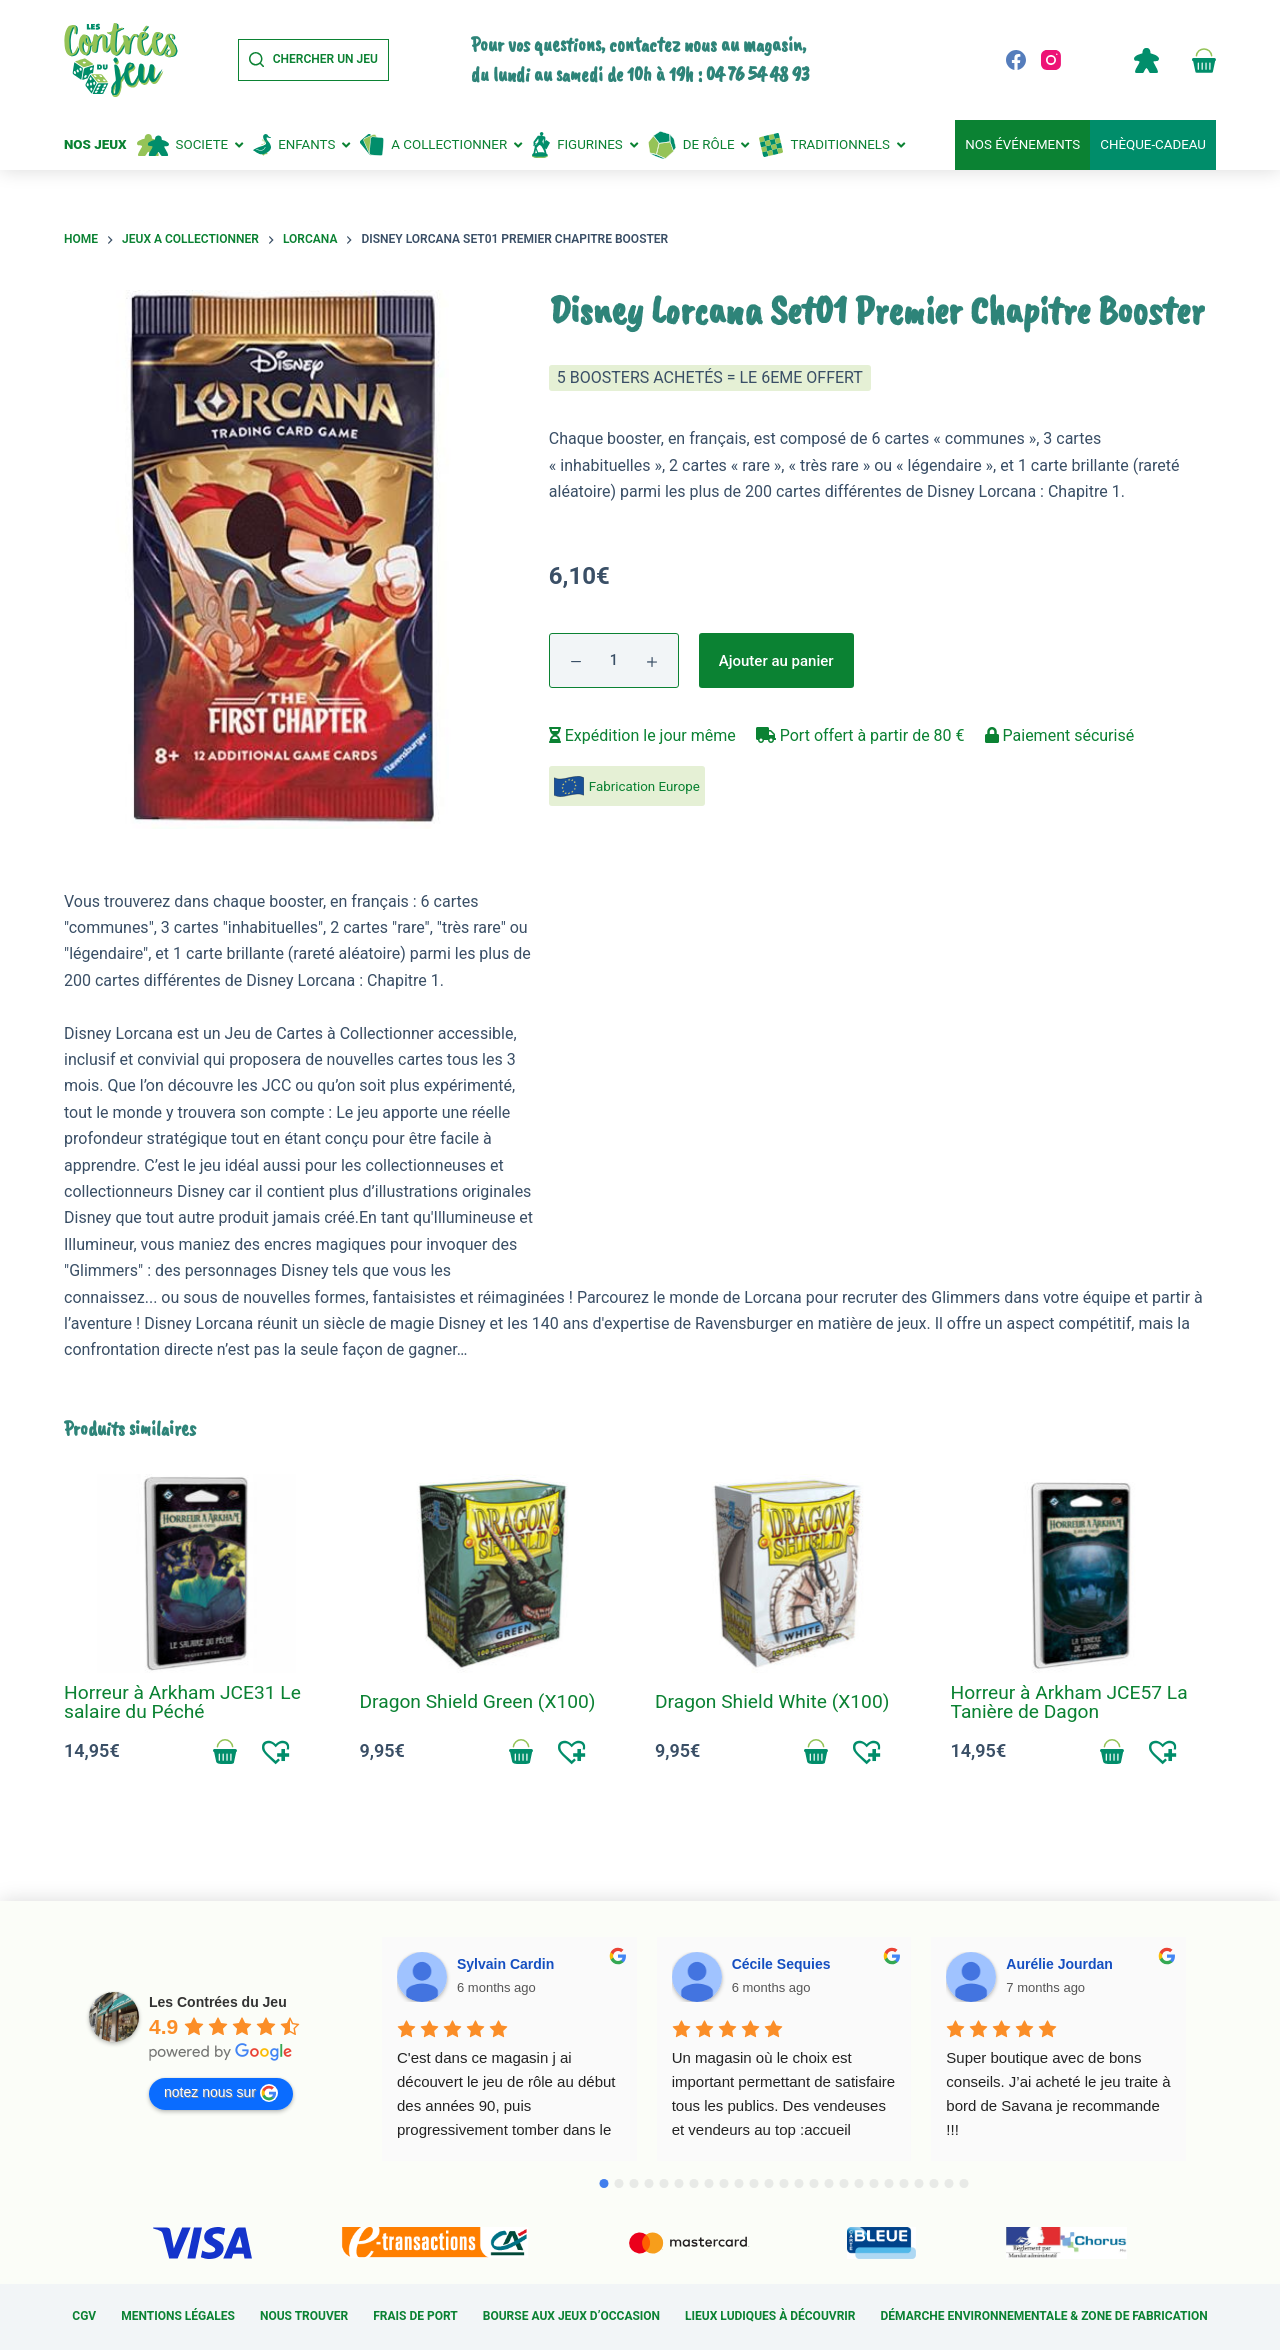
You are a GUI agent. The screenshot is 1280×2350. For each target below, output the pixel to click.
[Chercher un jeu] (313, 60)
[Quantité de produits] (614, 660)
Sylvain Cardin (505, 1964)
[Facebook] (1016, 60)
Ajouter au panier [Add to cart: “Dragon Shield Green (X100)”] (521, 1751)
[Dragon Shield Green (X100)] (493, 1573)
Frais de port (415, 2316)
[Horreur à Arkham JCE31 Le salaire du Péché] (197, 1573)
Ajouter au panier (776, 661)
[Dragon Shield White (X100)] (788, 1573)
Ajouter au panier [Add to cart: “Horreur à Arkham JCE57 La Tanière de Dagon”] (1112, 1751)
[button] (276, 1751)
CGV (84, 2316)
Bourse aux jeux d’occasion (571, 2316)
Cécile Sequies (781, 1964)
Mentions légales (178, 2316)
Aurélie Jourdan (1059, 1964)
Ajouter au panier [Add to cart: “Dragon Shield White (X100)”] (816, 1751)
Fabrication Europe (644, 786)
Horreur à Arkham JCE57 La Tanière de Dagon (1069, 1702)
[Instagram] (1051, 60)
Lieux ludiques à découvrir (770, 2316)
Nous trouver (304, 2316)
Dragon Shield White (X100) (772, 1701)
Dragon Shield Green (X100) (478, 1701)
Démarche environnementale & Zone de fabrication (1044, 2316)
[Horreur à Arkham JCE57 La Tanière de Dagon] (1084, 1573)
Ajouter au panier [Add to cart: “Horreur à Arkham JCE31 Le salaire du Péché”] (225, 1751)
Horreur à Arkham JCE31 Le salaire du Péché (182, 1702)
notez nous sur (221, 2093)
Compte (1146, 60)
